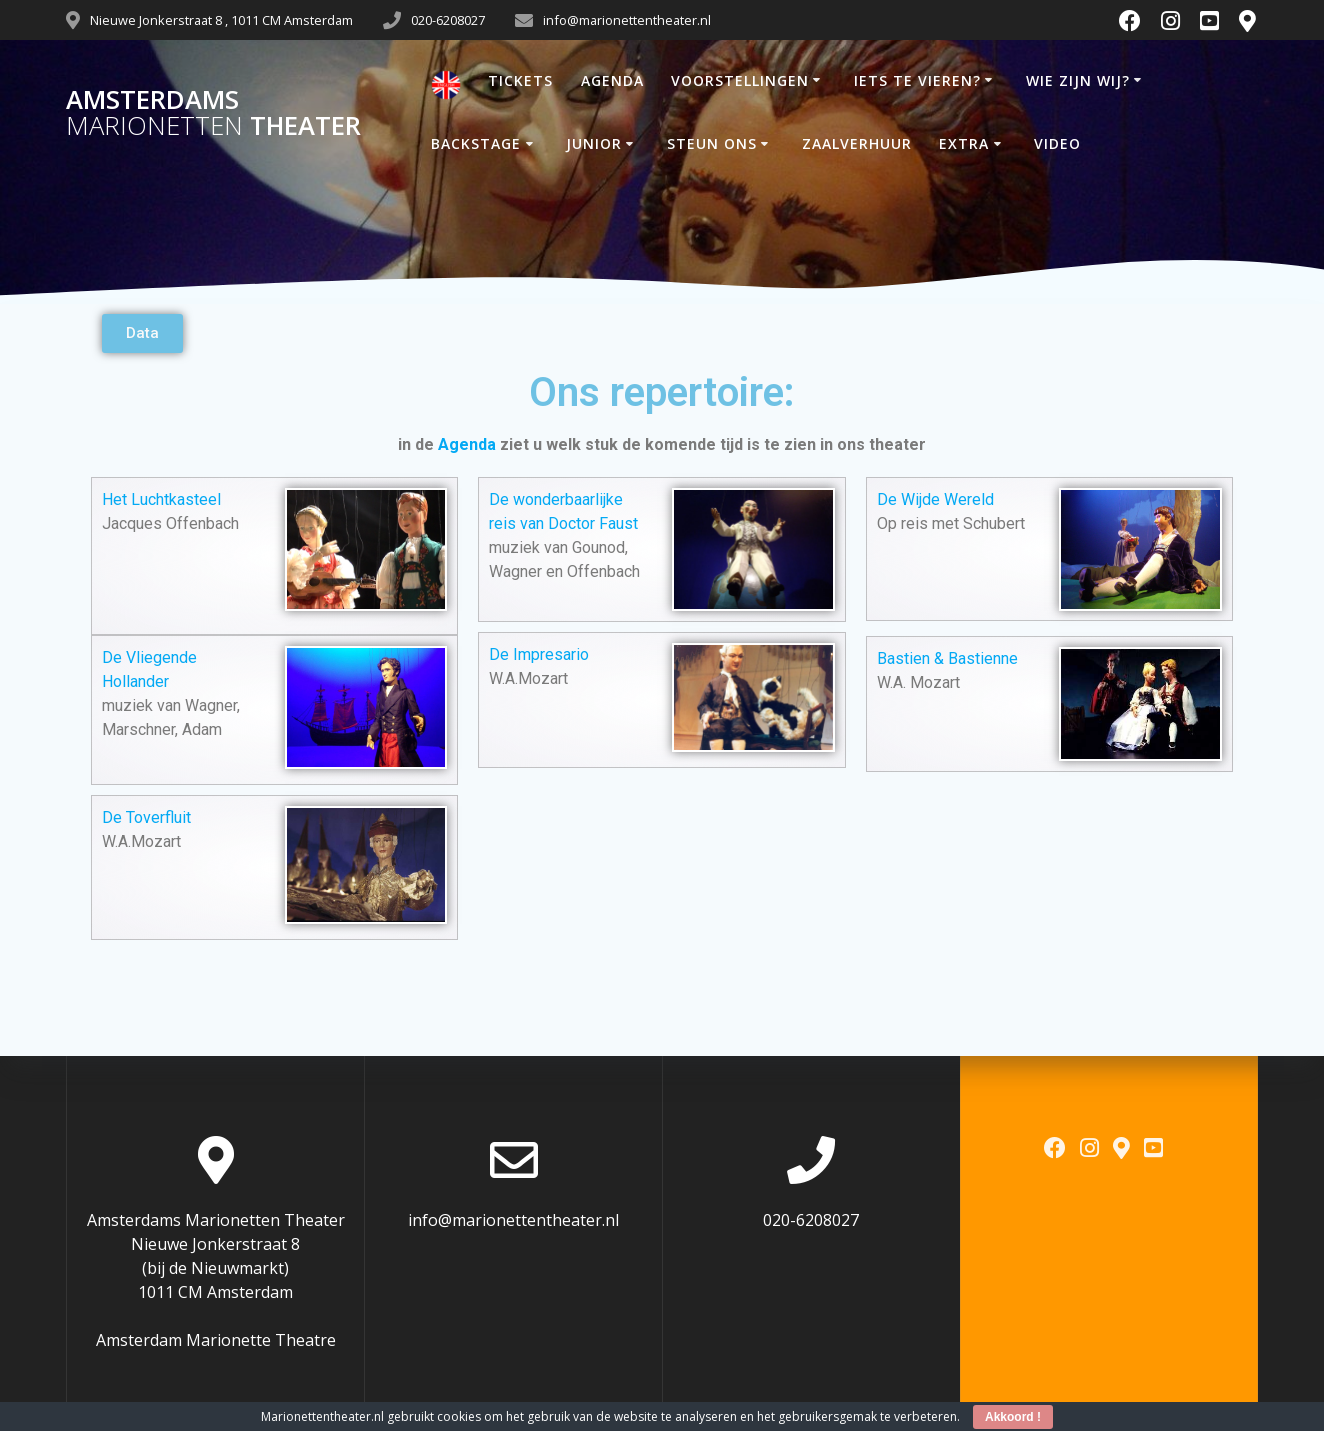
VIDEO (1057, 143)
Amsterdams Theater (213, 112)
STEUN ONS (712, 143)
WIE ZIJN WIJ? (1078, 80)
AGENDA (612, 80)
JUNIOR (594, 143)
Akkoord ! (1013, 1417)
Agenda (467, 444)
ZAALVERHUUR (857, 143)
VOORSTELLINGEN (740, 80)
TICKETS (520, 80)
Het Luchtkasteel (161, 499)
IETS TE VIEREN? (917, 80)
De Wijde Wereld (935, 499)
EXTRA (964, 143)
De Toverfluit (146, 817)
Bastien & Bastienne (947, 658)
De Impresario (539, 654)
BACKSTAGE (476, 143)
